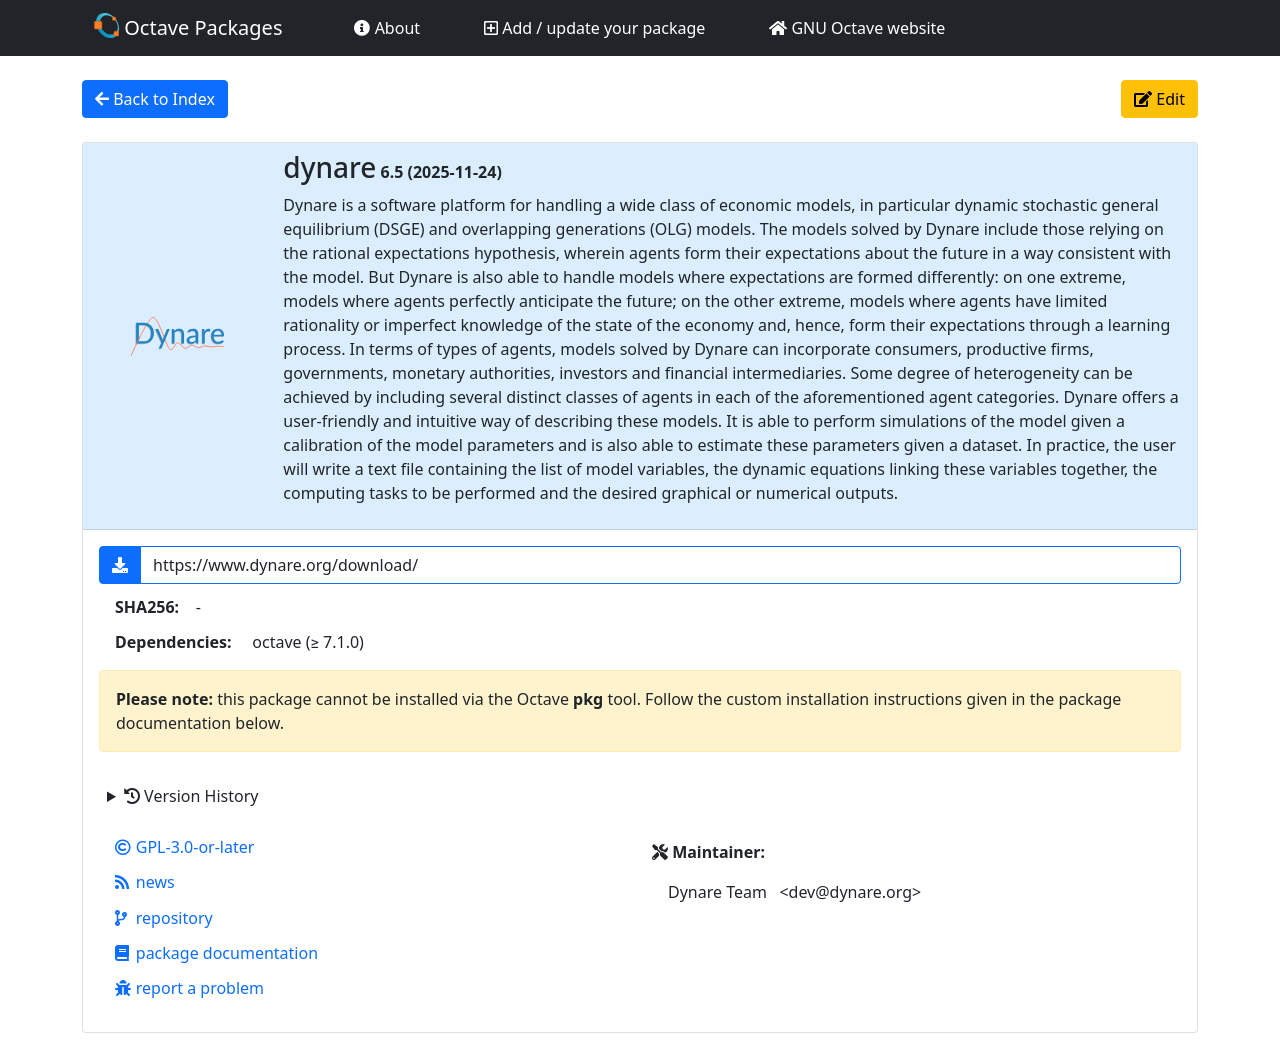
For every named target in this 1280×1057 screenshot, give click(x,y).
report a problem (189, 988)
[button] (120, 565)
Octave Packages (188, 27)
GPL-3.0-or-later (184, 847)
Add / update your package (594, 28)
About (387, 28)
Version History (191, 796)
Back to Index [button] (155, 99)
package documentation (216, 953)
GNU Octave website (857, 28)
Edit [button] (1159, 99)
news (145, 882)
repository (164, 918)
